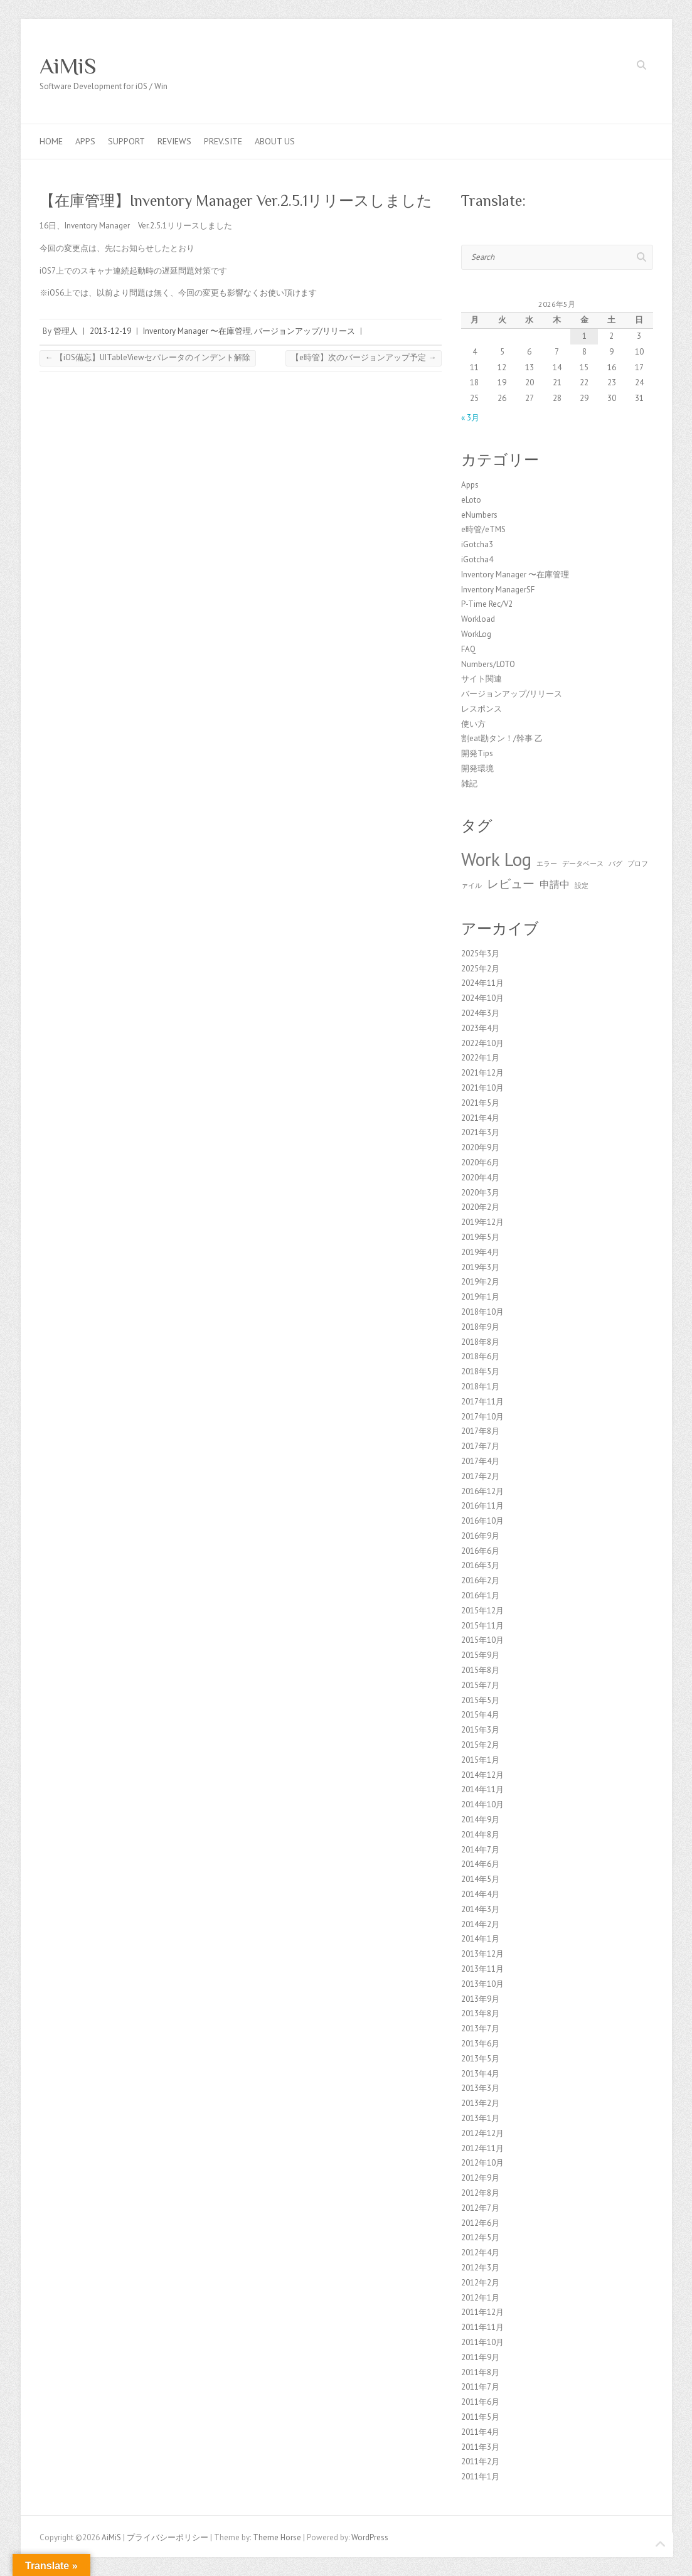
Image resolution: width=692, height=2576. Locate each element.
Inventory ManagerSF (498, 589)
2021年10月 (482, 1087)
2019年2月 (480, 1281)
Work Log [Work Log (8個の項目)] (496, 859)
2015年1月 (480, 1760)
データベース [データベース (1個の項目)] (583, 863)
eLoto (471, 499)
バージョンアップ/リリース (304, 331)
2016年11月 (482, 1505)
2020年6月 (480, 1162)
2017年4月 (480, 1461)
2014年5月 (480, 1879)
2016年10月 (482, 1520)
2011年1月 (480, 2476)
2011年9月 (480, 2357)
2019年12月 (482, 1222)
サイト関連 (481, 678)
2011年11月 (482, 2327)
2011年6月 (480, 2402)
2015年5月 (480, 1700)
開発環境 (477, 768)
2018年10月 (482, 1312)
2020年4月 (480, 1177)
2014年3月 (480, 1909)
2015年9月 (480, 1655)
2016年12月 (482, 1491)
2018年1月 (480, 1386)
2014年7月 (480, 1849)
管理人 (65, 331)
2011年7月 (480, 2386)
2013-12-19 (110, 331)
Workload (478, 619)
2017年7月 (480, 1446)
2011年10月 (482, 2342)
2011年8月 (480, 2372)
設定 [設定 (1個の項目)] (581, 885)
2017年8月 (480, 1431)
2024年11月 (482, 983)
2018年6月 (480, 1356)
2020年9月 (480, 1147)
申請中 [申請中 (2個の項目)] (555, 884)
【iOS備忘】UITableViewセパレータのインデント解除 (147, 357)
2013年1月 (480, 2118)
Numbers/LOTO (488, 664)
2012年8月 (480, 2193)
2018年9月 (480, 1327)
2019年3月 (480, 1267)
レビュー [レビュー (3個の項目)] (511, 883)
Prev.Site (223, 141)
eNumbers (479, 515)
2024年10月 (482, 998)
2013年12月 (482, 1953)
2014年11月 (482, 1789)
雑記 (469, 783)
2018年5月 (480, 1371)
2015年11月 (482, 1625)
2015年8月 (480, 1670)
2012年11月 (482, 2148)
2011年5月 (480, 2417)
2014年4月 (480, 1894)
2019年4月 (480, 1252)
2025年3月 (480, 953)
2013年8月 (480, 2013)
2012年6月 (480, 2223)
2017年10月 (482, 1416)
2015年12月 (482, 1610)
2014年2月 (480, 1924)
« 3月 (470, 417)
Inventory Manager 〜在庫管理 (197, 331)
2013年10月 (482, 1984)
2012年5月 (480, 2237)
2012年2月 (480, 2282)
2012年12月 (482, 2133)
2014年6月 (480, 1864)
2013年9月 (480, 1999)
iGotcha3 (477, 544)
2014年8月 (480, 1834)
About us (275, 141)
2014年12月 (482, 1775)
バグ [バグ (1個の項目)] (615, 863)
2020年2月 (480, 1207)
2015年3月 (480, 1729)
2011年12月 (482, 2312)
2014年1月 (480, 1938)
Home (51, 141)
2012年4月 (480, 2252)
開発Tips (477, 753)
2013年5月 (480, 2058)
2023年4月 (480, 1028)
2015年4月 (480, 1714)
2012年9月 (480, 2177)
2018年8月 (480, 1342)
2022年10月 (482, 1043)
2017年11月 (482, 1401)
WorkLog (476, 634)
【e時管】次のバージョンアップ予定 (363, 357)
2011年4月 (480, 2432)
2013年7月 (480, 2028)
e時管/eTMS (483, 529)
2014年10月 (482, 1804)
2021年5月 (480, 1103)
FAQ (468, 649)
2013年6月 (480, 2043)
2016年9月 (480, 1536)
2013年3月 (480, 2088)
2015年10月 (482, 1640)
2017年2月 (480, 1476)
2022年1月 (480, 1057)
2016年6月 (480, 1551)
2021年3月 (480, 1132)
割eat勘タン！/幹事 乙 (502, 738)
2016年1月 (480, 1595)
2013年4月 (480, 2073)
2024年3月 (480, 1013)
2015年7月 (480, 1685)
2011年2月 (480, 2461)
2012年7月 (480, 2208)
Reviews (174, 141)
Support (126, 141)
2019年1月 (480, 1296)
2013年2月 (480, 2103)
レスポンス (481, 708)
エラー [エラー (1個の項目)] (546, 863)
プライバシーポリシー (167, 2537)
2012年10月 (482, 2162)
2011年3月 (480, 2447)
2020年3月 (480, 1192)
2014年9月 (480, 1819)
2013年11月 (482, 1969)
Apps (85, 141)
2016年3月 (480, 1565)
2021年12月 (482, 1072)
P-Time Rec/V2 (487, 604)
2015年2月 (480, 1745)
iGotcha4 (477, 559)
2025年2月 (480, 968)
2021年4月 (480, 1118)
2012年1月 (480, 2297)
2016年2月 (480, 1580)
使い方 (473, 724)
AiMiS (68, 65)
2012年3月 (480, 2267)
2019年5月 (480, 1237)
